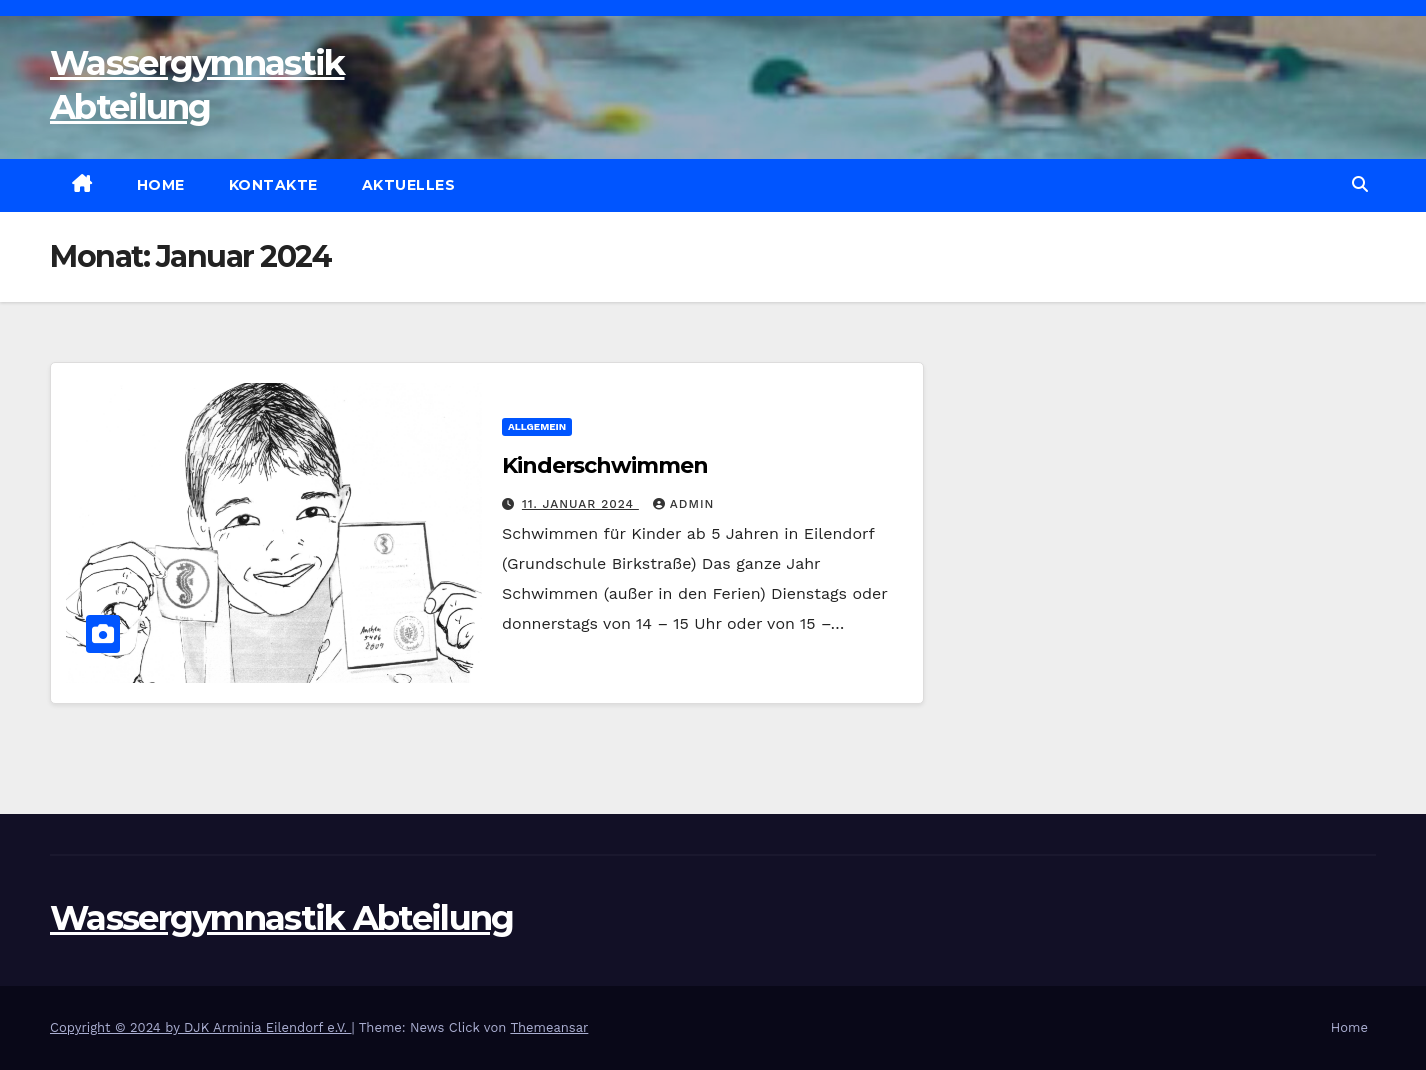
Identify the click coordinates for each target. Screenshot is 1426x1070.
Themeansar (549, 1027)
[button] (1360, 184)
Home (161, 185)
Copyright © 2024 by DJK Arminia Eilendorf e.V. (201, 1027)
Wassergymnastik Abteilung (282, 918)
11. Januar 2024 (580, 504)
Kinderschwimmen (605, 465)
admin (684, 504)
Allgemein (537, 426)
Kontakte (273, 185)
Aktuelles (409, 185)
